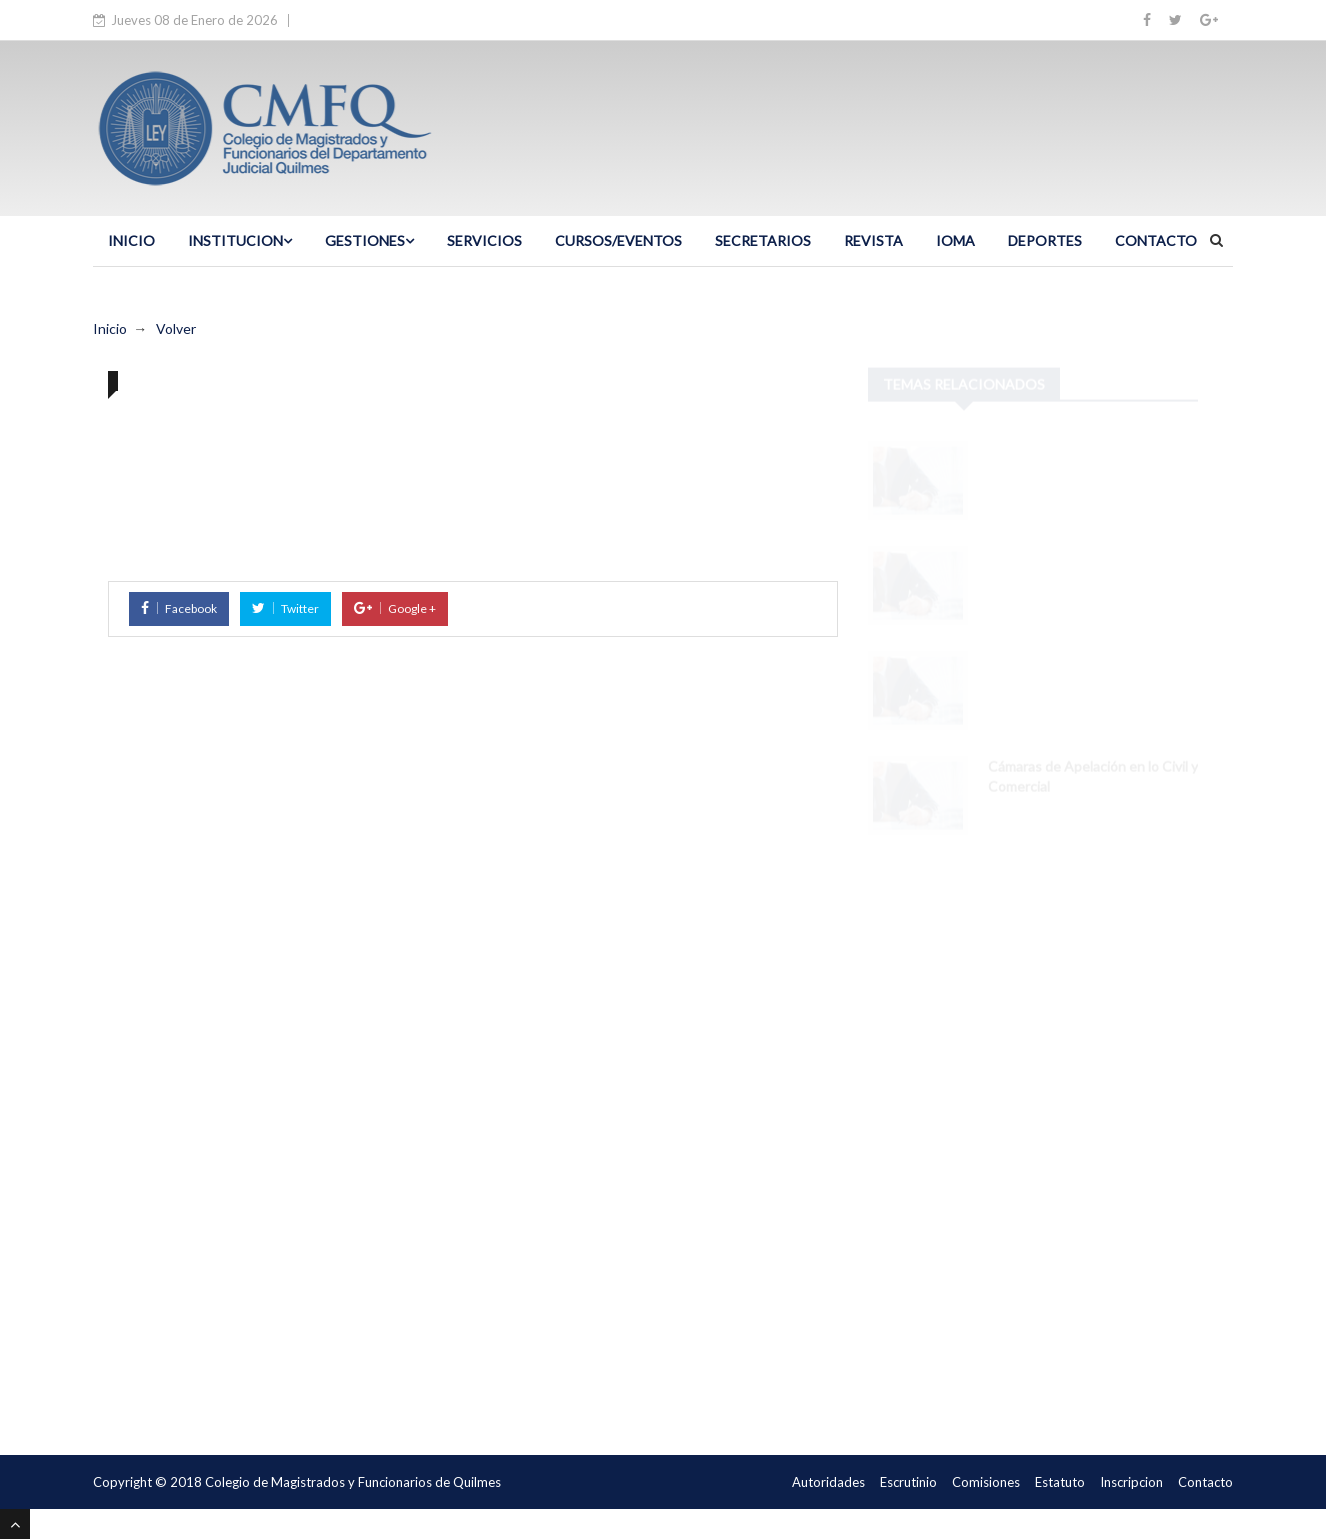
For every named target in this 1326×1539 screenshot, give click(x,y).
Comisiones (986, 1482)
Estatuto (1060, 1482)
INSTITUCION (240, 240)
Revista (873, 240)
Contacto (1205, 1482)
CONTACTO (1156, 240)
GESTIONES (369, 240)
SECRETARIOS (763, 240)
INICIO (131, 240)
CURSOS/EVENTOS (618, 240)
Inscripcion (1131, 1482)
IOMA (955, 240)
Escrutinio (908, 1482)
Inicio (110, 328)
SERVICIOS (484, 240)
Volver (176, 328)
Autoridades (828, 1482)
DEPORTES (1045, 240)
